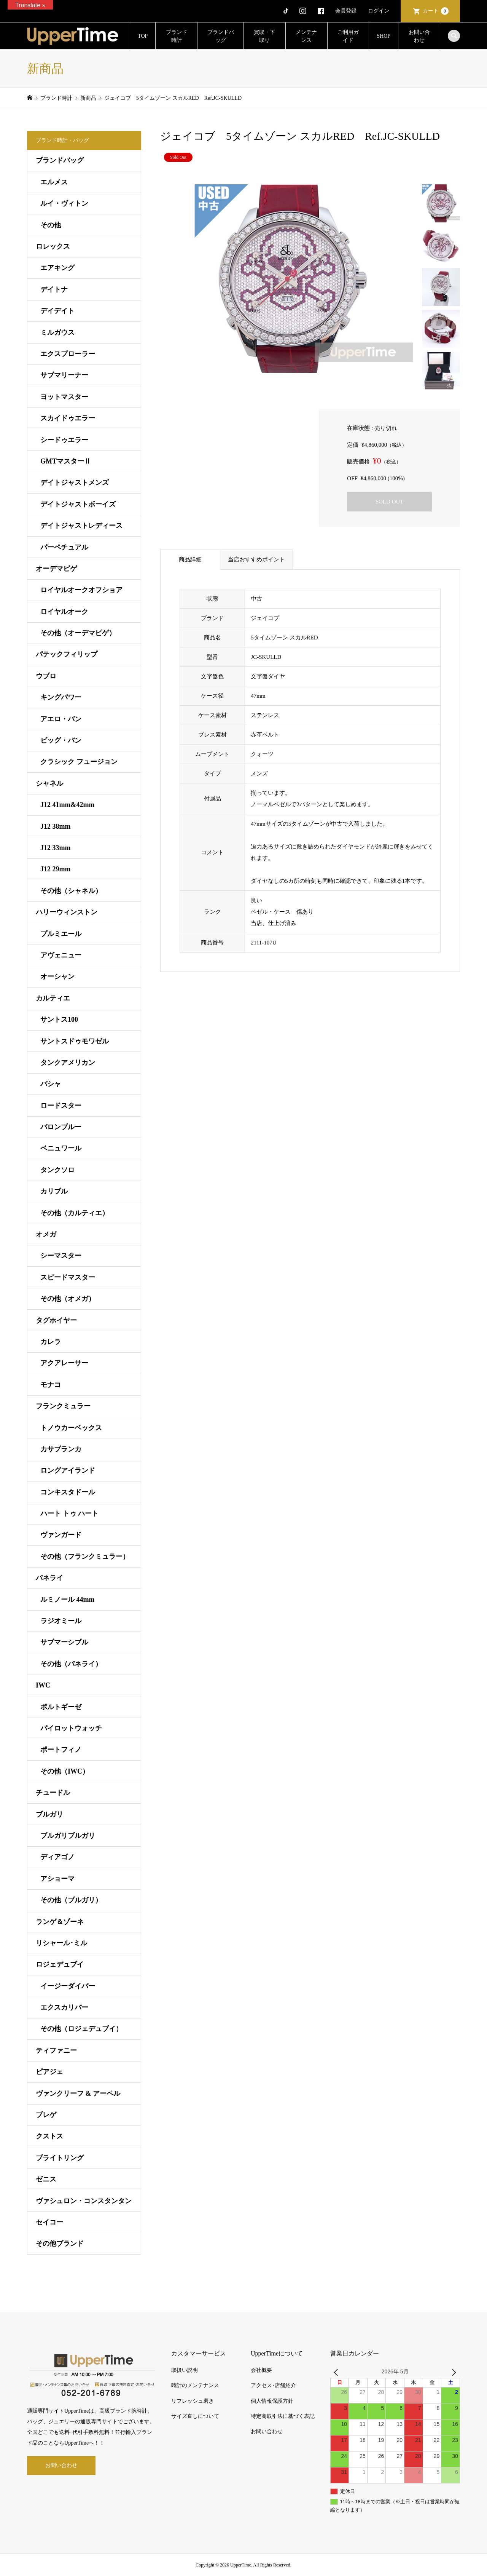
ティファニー (56, 2050)
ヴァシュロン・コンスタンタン (84, 2201)
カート (436, 11)
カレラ (50, 1342)
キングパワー (60, 697)
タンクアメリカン (67, 1062)
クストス (49, 2136)
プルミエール (60, 934)
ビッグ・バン (60, 740)
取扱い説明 (184, 2370)
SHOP (383, 36)
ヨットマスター (64, 397)
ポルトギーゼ (60, 1707)
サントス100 (59, 1019)
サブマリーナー (64, 375)
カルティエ (53, 998)
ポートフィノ (60, 1749)
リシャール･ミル (61, 1943)
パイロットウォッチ (71, 1728)
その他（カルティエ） (74, 1213)
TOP (143, 36)
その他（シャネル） (71, 891)
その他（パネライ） (71, 1664)
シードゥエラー (64, 440)
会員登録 (345, 11)
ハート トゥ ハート (69, 1513)
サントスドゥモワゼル (74, 1041)
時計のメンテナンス (195, 2385)
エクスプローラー (67, 354)
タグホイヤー (56, 1320)
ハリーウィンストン (66, 912)
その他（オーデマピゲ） (78, 633)
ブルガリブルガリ (67, 1835)
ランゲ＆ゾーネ (60, 1922)
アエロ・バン (60, 719)
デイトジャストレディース (81, 525)
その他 (50, 225)
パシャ (50, 1084)
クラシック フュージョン (79, 761)
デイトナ (54, 289)
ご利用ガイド (348, 36)
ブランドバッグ (220, 36)
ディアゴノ (57, 1857)
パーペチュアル (64, 547)
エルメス (54, 182)
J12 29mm (55, 869)
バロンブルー (60, 1127)
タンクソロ (57, 1170)
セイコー (49, 2222)
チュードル (53, 1792)
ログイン (378, 11)
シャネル (49, 783)
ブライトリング (60, 2158)
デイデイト (57, 311)
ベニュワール (60, 1148)
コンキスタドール (67, 1492)
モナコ (50, 1385)
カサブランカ (60, 1449)
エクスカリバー (64, 2007)
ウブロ (46, 676)
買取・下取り (264, 36)
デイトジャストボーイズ (78, 504)
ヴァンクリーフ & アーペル (78, 2093)
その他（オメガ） (67, 1298)
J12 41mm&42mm (67, 805)
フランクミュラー (63, 1406)
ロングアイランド (67, 1470)
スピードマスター (67, 1277)
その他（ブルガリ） (71, 1900)
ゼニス (46, 2179)
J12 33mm (55, 848)
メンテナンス (306, 36)
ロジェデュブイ (60, 1964)
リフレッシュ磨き (192, 2401)
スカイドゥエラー (67, 418)
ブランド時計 (176, 36)
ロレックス (53, 246)
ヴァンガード (60, 1535)
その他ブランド (60, 2243)
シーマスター (60, 1255)
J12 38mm (55, 826)
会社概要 (261, 2370)
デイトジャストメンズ (74, 482)
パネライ (49, 1578)
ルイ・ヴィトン (64, 203)
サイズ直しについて (195, 2416)
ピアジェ (49, 2072)
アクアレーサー (64, 1363)
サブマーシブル (64, 1642)
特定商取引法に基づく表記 (283, 2416)
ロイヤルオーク (64, 611)
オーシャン (57, 976)
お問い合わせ (419, 36)
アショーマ (57, 1878)
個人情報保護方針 (272, 2401)
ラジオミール (60, 1621)
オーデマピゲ (56, 568)
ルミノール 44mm (67, 1599)
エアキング (57, 268)
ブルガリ (49, 1814)
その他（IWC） (64, 1771)
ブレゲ (46, 2115)
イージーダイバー (67, 1986)
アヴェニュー (60, 955)
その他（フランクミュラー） (84, 1556)
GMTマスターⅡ (65, 461)
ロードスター (60, 1105)
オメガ (46, 1234)
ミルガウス (57, 332)
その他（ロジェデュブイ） (81, 2029)
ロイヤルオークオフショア (81, 590)
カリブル (54, 1191)
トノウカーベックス (71, 1428)
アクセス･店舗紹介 (273, 2385)
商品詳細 (190, 559)
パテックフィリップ (66, 654)
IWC (43, 1685)
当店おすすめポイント (256, 559)
